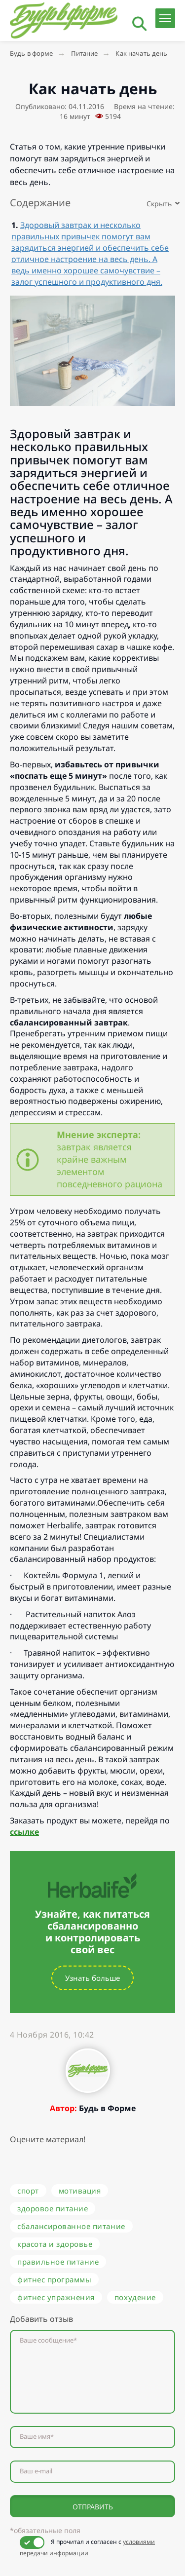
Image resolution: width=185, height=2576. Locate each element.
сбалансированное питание (71, 2226)
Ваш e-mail (36, 2471)
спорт (28, 2191)
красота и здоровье (54, 2244)
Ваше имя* (37, 2436)
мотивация (80, 2191)
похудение (135, 2297)
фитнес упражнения (56, 2297)
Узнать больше (92, 1978)
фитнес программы (54, 2279)
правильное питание (58, 2262)
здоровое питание (52, 2208)
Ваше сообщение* (48, 2340)
